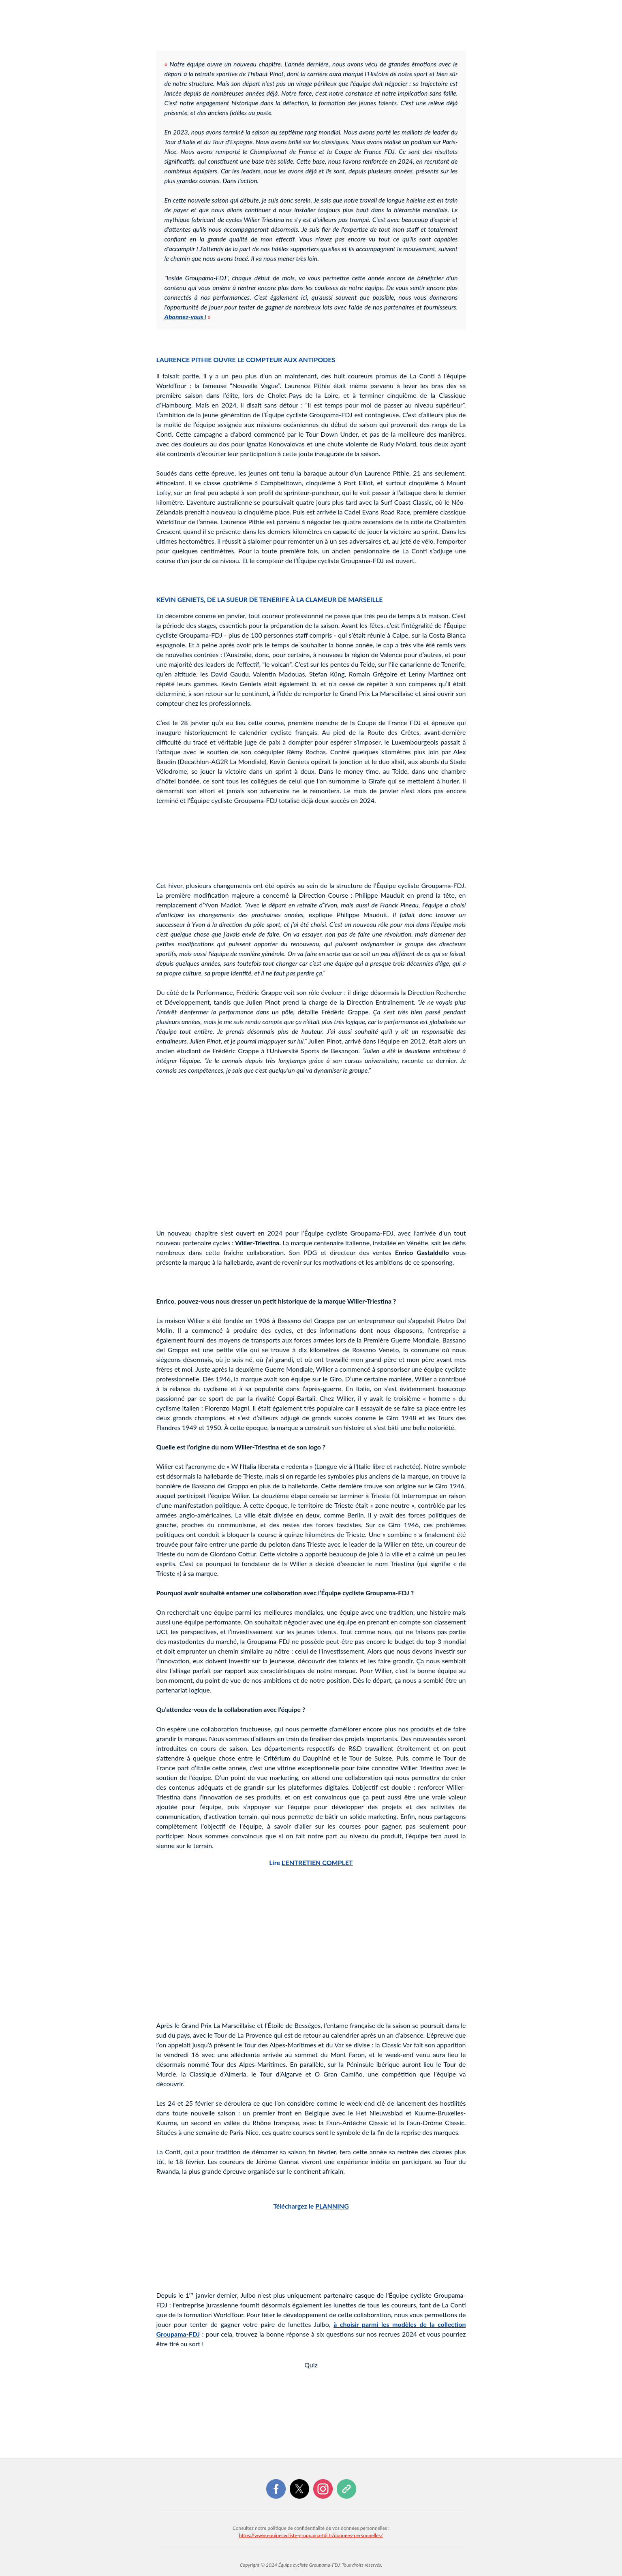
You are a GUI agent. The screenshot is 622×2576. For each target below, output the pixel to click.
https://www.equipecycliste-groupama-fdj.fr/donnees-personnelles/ (311, 2535)
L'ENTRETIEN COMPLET (317, 1862)
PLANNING (332, 2206)
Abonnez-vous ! (186, 316)
